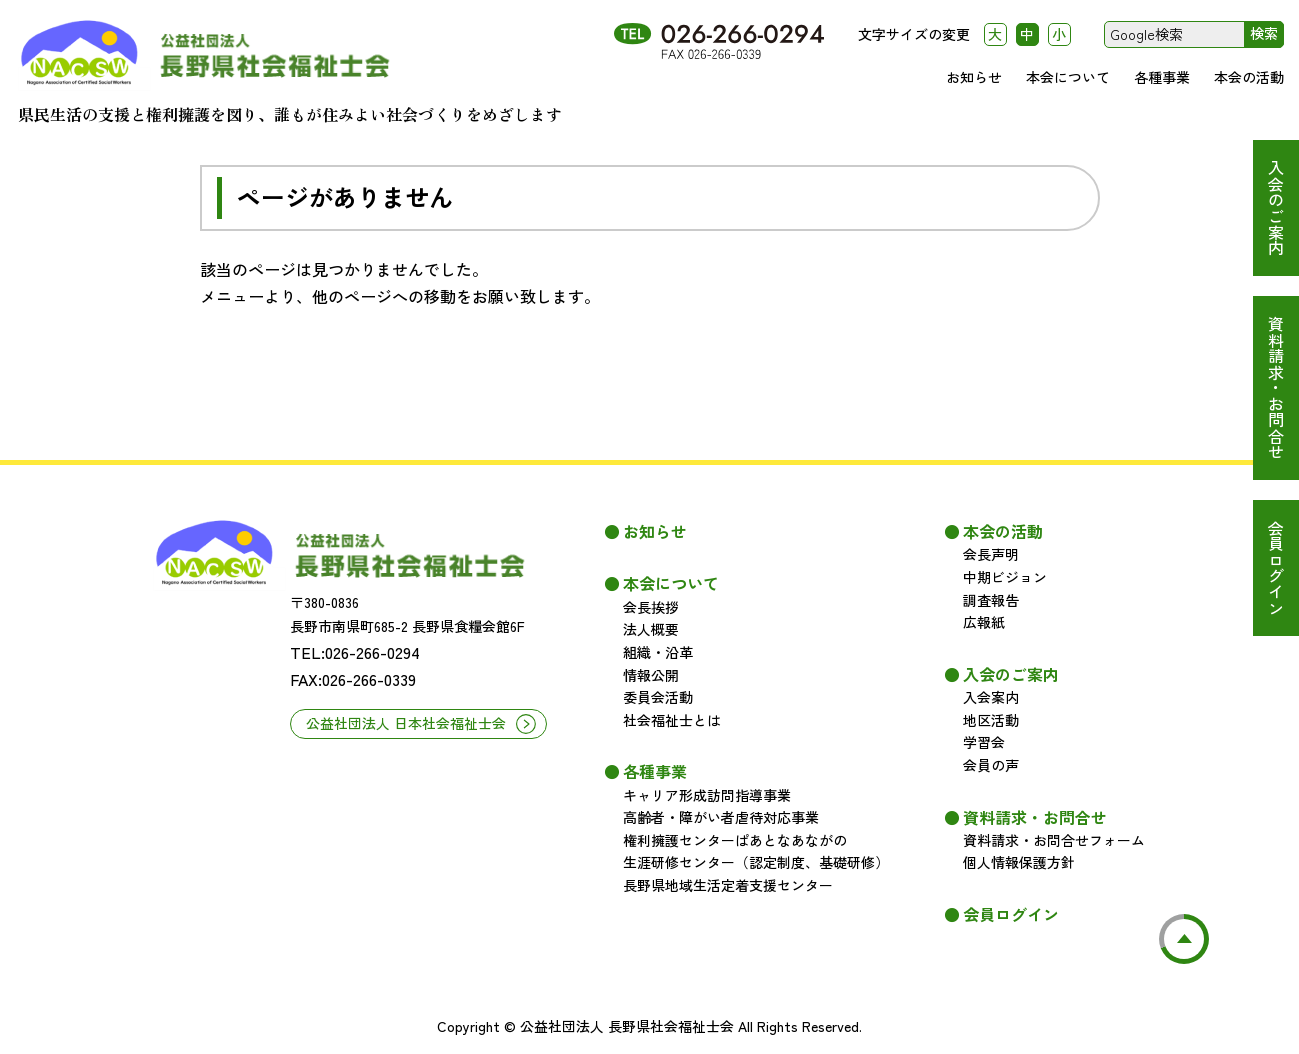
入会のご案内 (1276, 208)
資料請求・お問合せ (1276, 388)
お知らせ (974, 77)
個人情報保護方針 (1019, 862)
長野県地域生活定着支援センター (728, 885)
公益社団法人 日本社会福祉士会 (406, 723)
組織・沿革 (658, 652)
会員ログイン (1276, 568)
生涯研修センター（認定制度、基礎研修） (756, 862)
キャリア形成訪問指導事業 (707, 795)
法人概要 (651, 629)
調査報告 (991, 600)
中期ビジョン (1005, 577)
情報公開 (651, 675)
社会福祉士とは (672, 720)
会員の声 (991, 765)
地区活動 (991, 720)
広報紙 (984, 622)
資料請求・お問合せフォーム (1054, 840)
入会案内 (991, 697)
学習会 (984, 742)
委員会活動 (658, 697)
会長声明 (991, 554)
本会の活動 (1249, 77)
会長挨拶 (651, 607)
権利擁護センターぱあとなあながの (735, 840)
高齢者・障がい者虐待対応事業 (721, 817)
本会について (1068, 77)
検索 (1264, 33)
